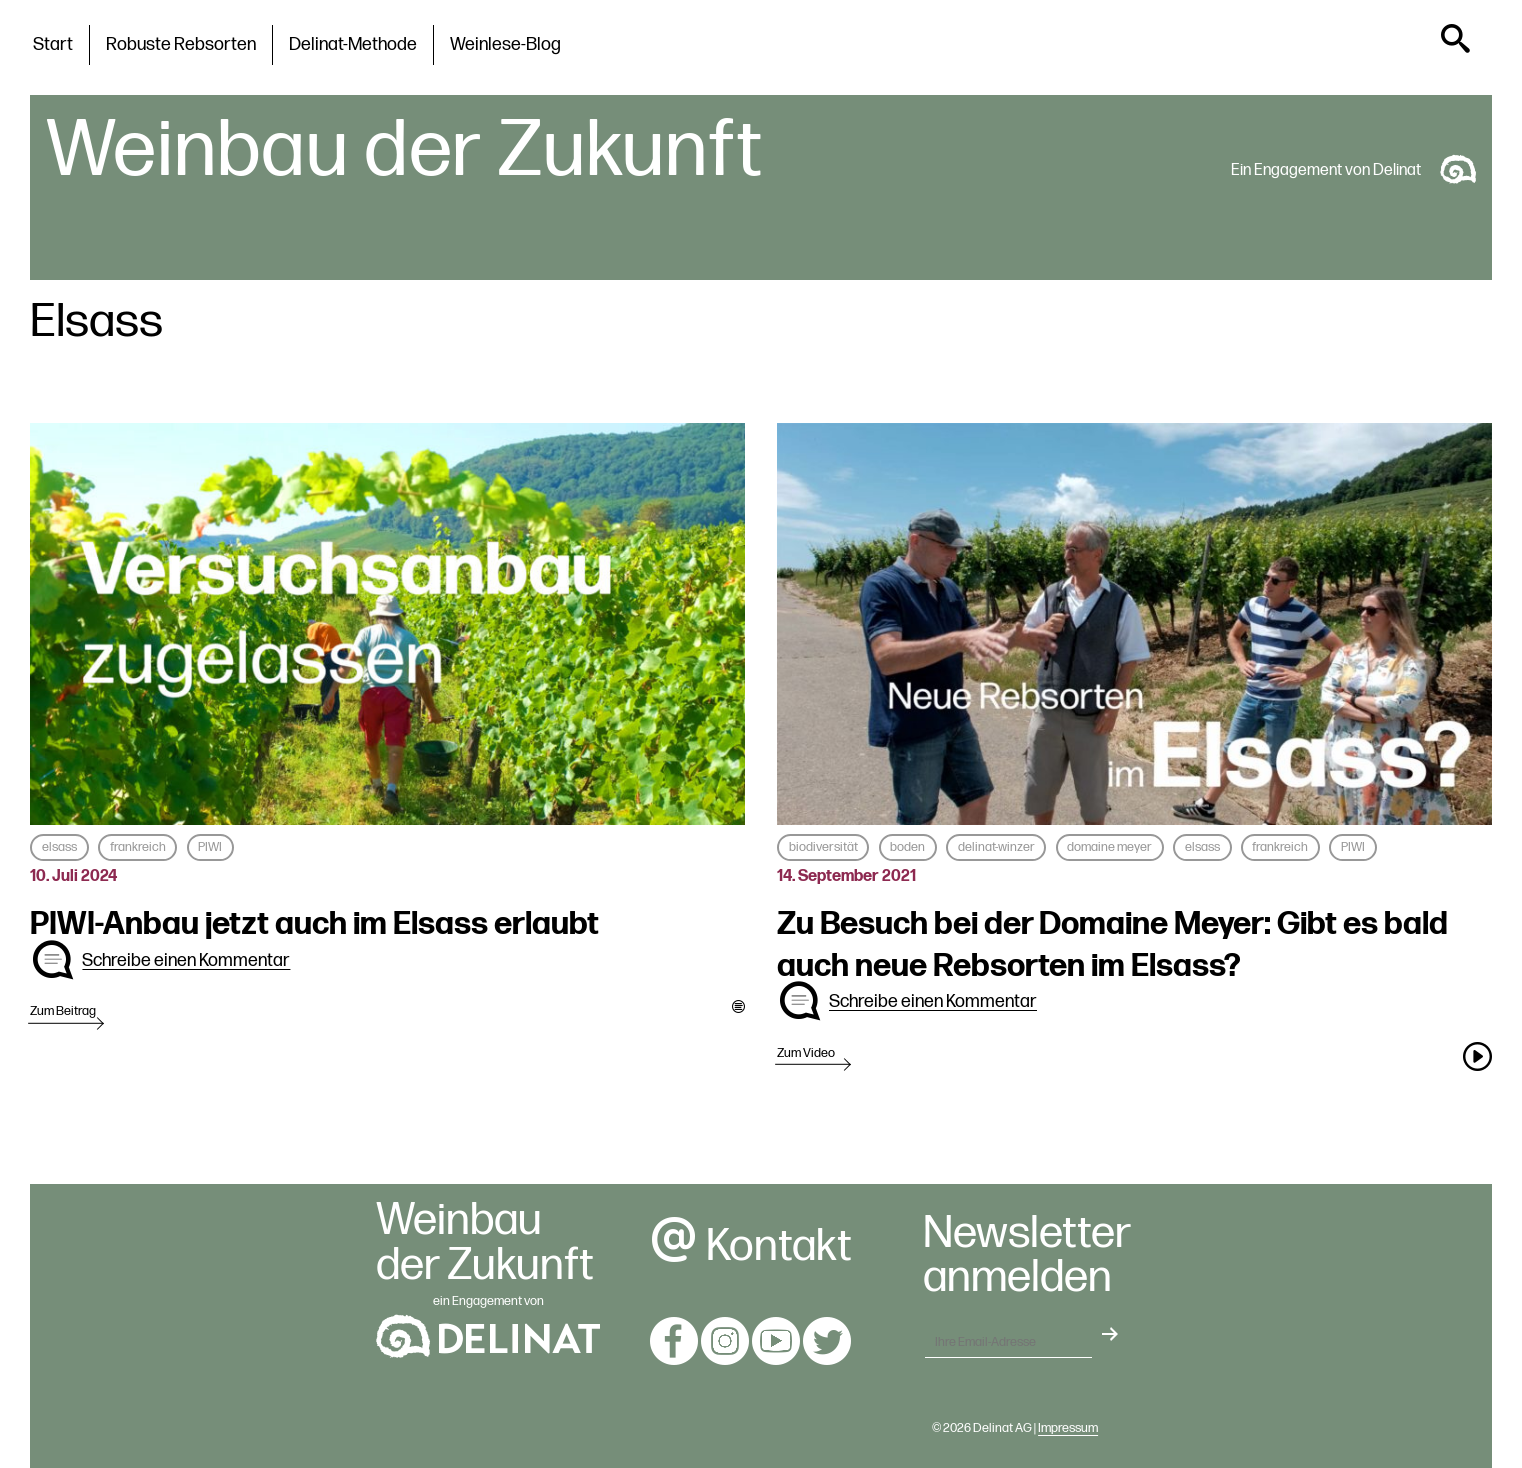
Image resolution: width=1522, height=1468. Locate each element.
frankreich (138, 847)
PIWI (210, 847)
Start (53, 44)
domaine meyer (1109, 847)
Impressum (1068, 1428)
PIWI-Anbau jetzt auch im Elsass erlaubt (314, 924)
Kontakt (751, 1246)
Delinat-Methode (353, 44)
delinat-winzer (996, 847)
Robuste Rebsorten (181, 44)
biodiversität (823, 847)
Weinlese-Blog (505, 44)
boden (907, 847)
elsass (59, 847)
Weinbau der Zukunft (404, 151)
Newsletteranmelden (1027, 1257)
